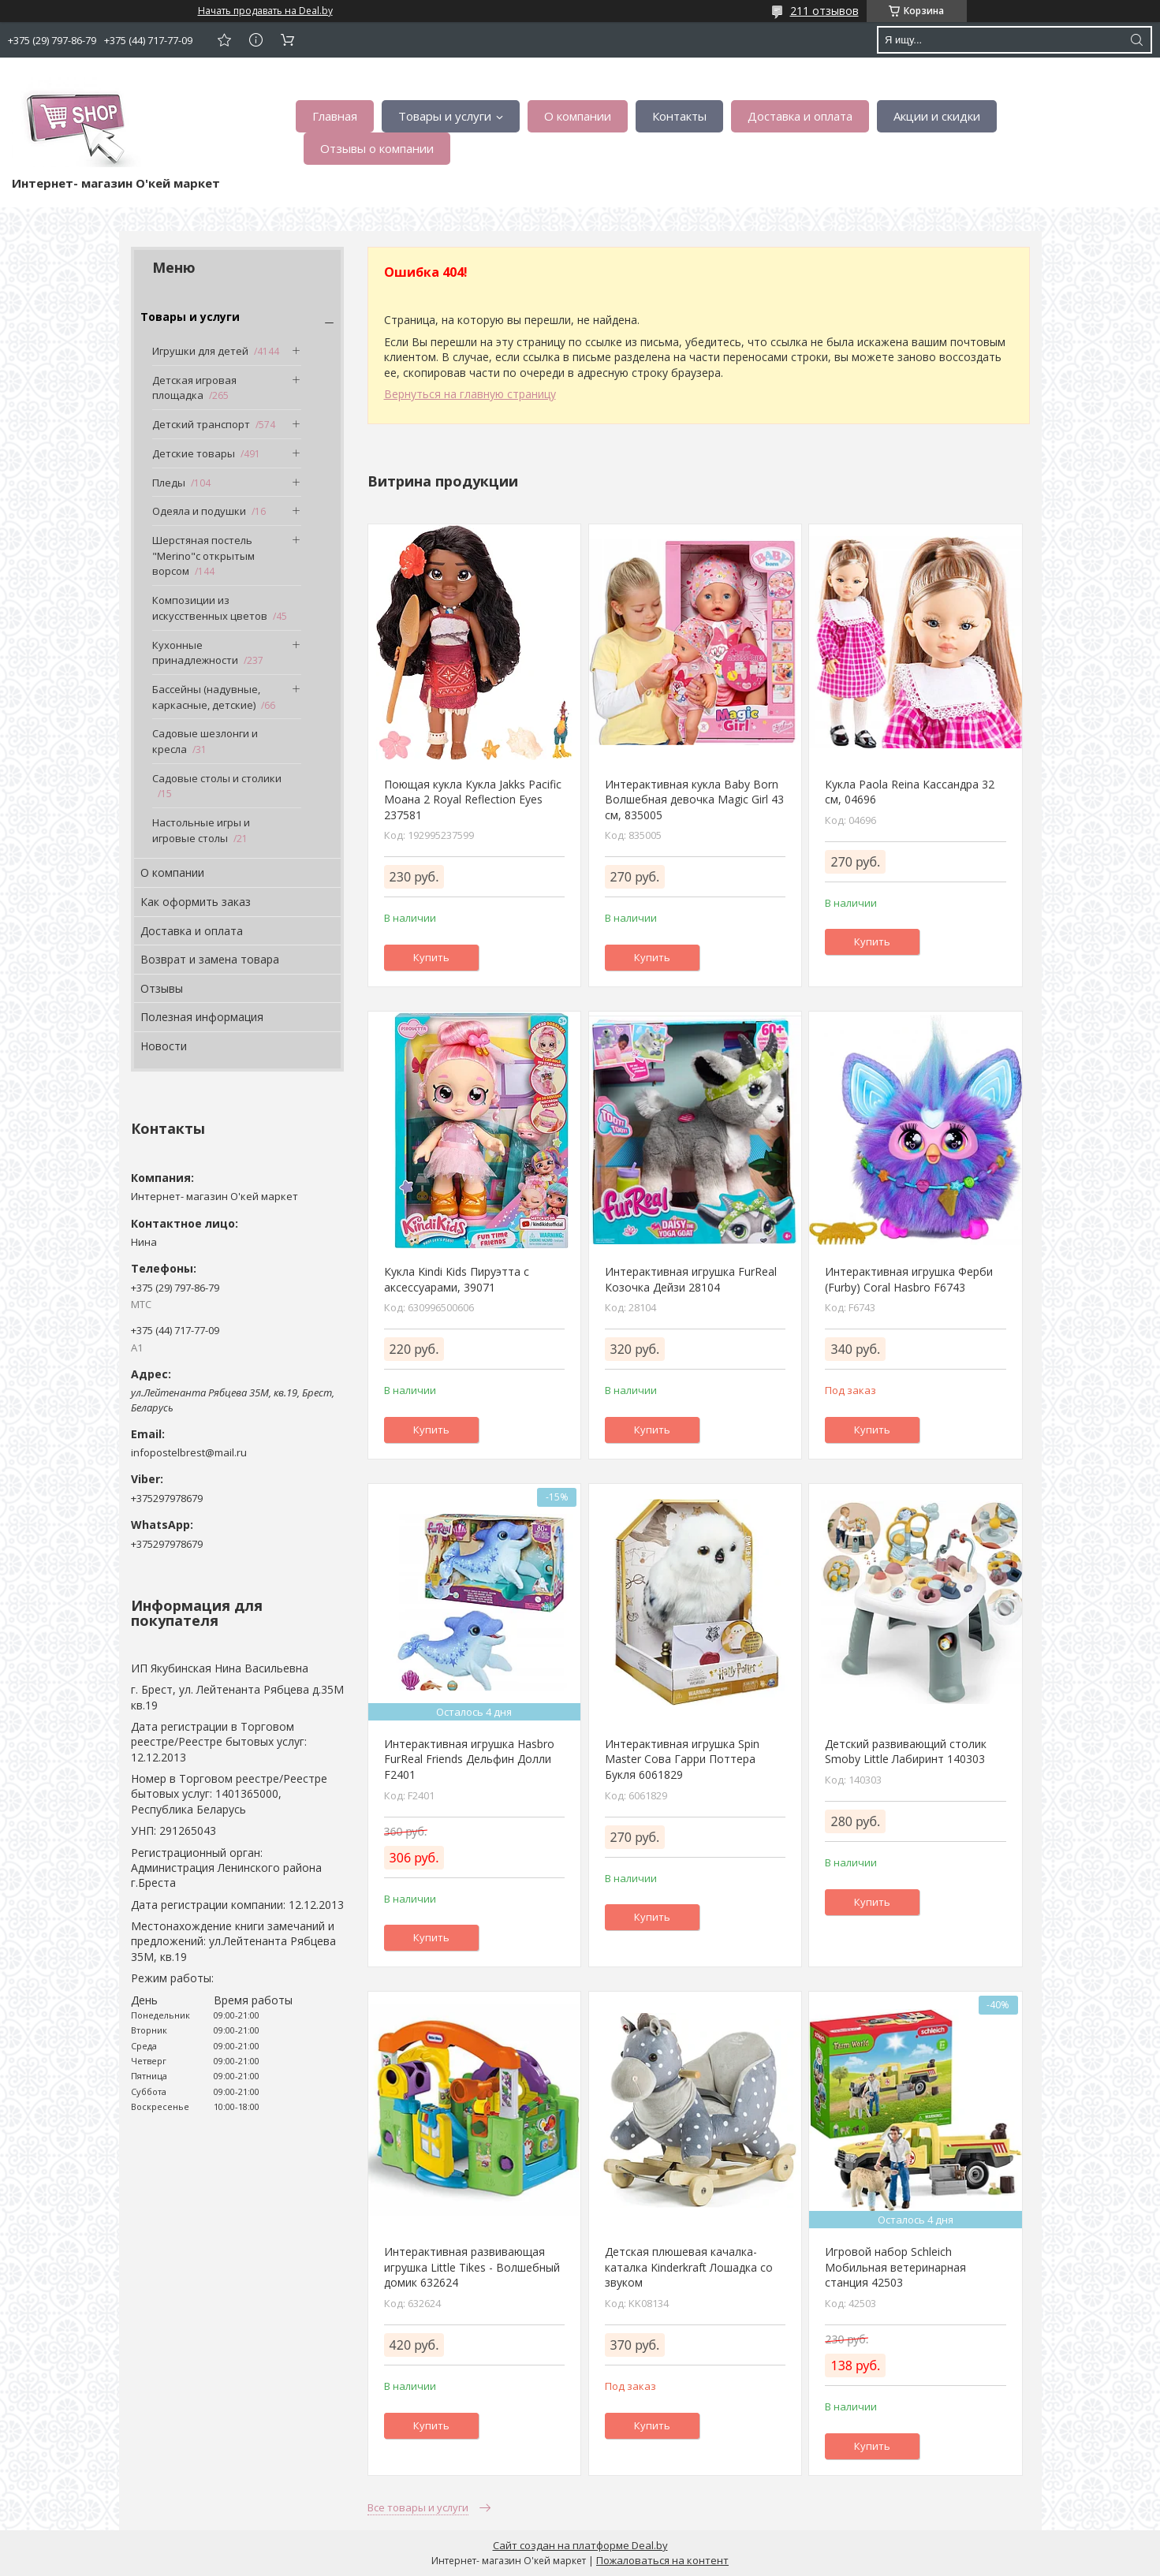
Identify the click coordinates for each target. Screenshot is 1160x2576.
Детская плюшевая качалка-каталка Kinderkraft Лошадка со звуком (689, 2267)
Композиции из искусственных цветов (209, 608)
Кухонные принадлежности (195, 653)
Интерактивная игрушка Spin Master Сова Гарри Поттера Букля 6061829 (682, 1759)
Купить (431, 957)
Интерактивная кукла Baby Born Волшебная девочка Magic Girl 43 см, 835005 (694, 799)
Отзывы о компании (377, 148)
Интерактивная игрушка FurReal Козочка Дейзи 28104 (691, 1279)
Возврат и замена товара (209, 959)
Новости (163, 1045)
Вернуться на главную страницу (470, 393)
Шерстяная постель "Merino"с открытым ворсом (203, 555)
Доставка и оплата (800, 116)
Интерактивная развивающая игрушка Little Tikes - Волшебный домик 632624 (472, 2267)
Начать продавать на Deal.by (265, 11)
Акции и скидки (936, 116)
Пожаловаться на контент (662, 2560)
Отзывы (161, 988)
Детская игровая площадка (194, 388)
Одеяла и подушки (199, 511)
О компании (577, 116)
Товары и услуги (444, 116)
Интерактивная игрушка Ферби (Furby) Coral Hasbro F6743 (909, 1279)
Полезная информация (201, 1016)
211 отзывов (824, 10)
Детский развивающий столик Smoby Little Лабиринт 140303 (906, 1751)
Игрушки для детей (200, 351)
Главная (334, 116)
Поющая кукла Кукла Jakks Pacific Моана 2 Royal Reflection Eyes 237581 (472, 799)
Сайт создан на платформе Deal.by (580, 2545)
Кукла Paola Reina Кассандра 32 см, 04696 (909, 792)
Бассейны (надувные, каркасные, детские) (206, 697)
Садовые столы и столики (217, 778)
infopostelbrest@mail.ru (189, 1452)
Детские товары (193, 453)
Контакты (679, 116)
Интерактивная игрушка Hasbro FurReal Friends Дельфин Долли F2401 (469, 1759)
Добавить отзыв (224, 40)
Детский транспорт (201, 424)
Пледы (168, 482)
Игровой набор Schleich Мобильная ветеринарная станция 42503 (895, 2267)
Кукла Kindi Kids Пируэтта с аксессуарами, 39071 (456, 1279)
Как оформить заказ (195, 901)
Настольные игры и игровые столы (201, 830)
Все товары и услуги (417, 2507)
